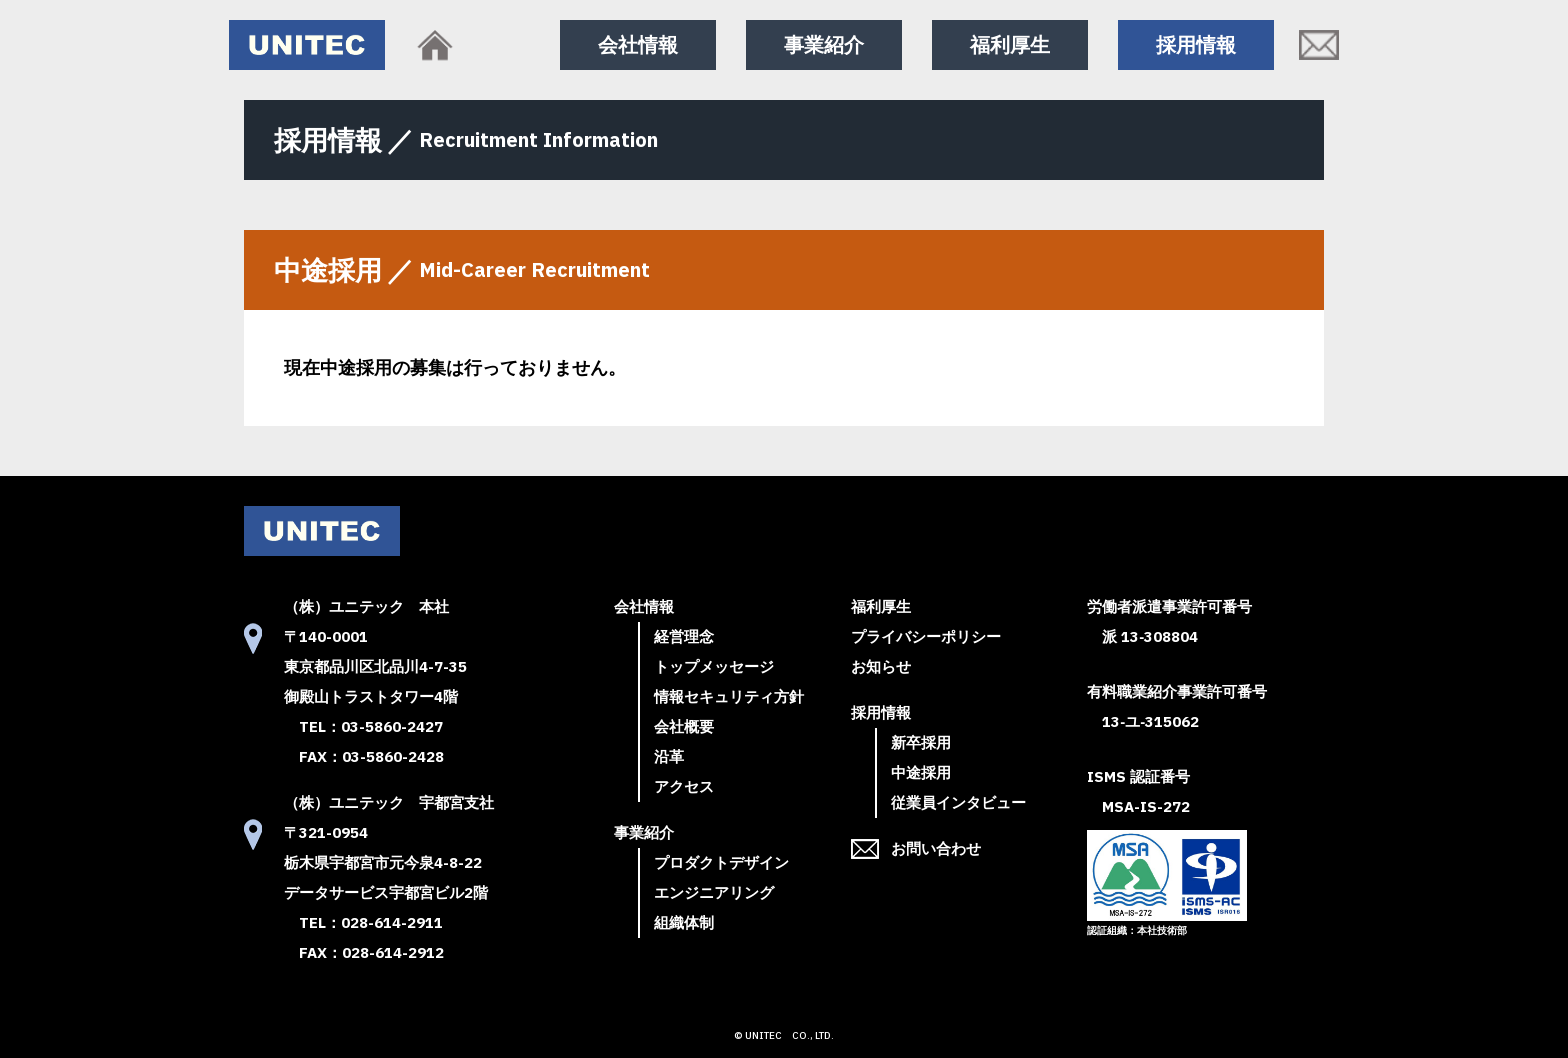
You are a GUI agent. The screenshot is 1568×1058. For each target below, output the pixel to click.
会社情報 (638, 44)
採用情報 (1196, 44)
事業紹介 (824, 44)
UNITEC (763, 1035)
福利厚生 (1010, 44)
